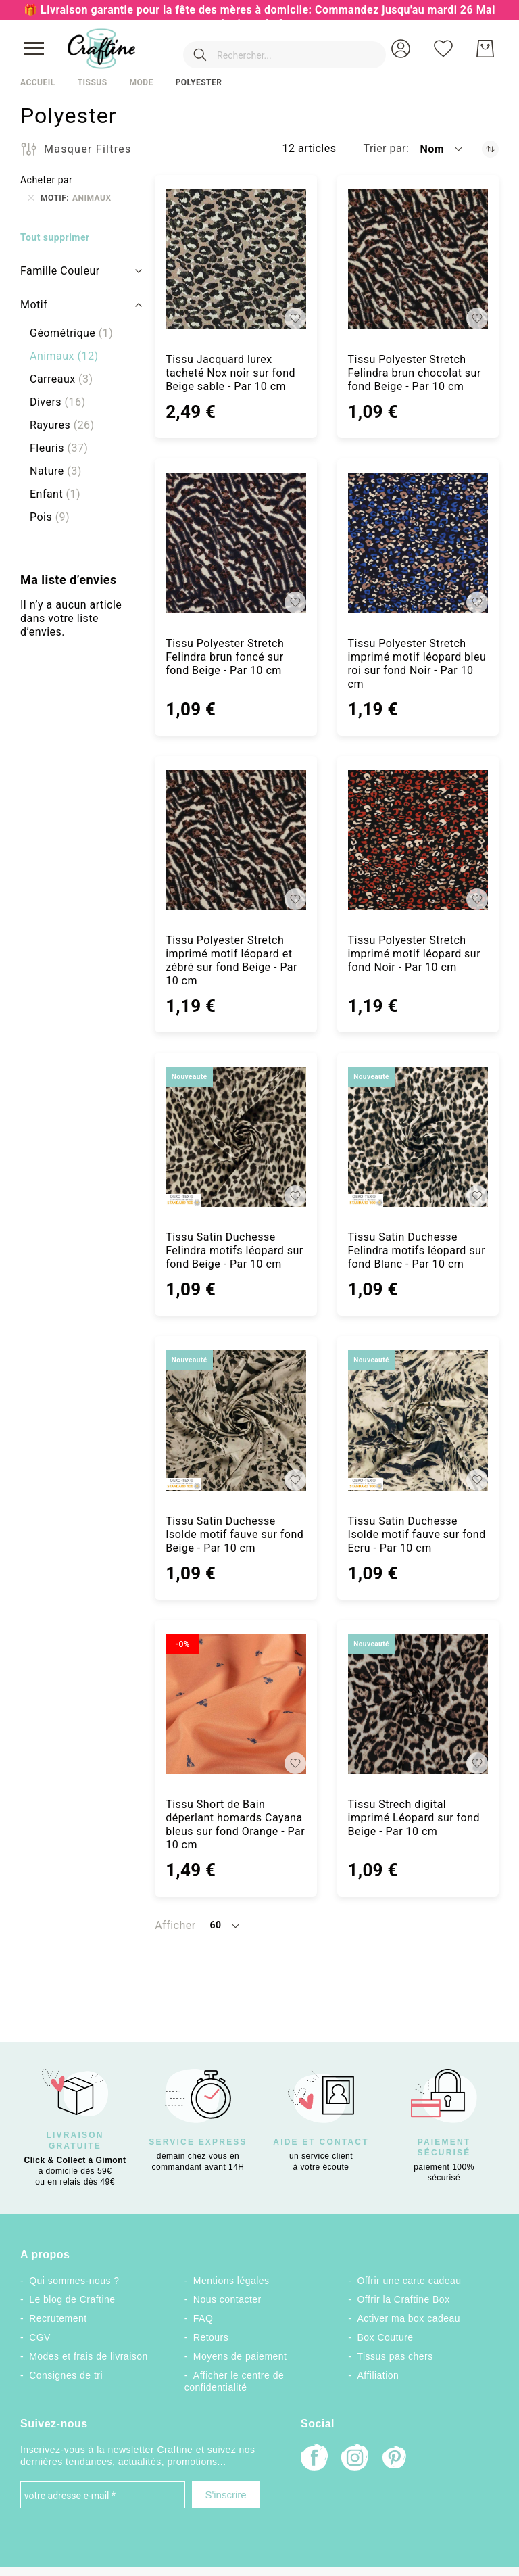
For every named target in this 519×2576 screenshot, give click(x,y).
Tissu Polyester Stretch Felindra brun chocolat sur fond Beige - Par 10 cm (414, 373)
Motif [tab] (33, 304)
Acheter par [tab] (46, 179)
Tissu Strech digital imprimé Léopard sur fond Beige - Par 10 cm (414, 1818)
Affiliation (378, 2375)
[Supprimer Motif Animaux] (31, 198)
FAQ (203, 2318)
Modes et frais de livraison (88, 2356)
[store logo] (101, 48)
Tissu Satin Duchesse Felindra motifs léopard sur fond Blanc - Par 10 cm (417, 1250)
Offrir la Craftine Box (403, 2299)
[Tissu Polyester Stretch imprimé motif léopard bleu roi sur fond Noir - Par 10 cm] (418, 543)
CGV (40, 2337)
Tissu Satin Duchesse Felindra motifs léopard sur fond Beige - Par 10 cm (234, 1250)
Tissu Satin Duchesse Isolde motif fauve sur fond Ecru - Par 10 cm (417, 1534)
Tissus (92, 82)
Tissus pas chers (395, 2356)
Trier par (384, 148)
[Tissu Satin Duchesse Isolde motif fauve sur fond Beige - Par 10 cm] (235, 1420)
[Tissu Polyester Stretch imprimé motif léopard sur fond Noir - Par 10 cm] (418, 840)
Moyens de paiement (240, 2356)
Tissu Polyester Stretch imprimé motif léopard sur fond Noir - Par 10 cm (414, 954)
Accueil (37, 82)
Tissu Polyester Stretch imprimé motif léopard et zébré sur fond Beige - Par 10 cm (231, 960)
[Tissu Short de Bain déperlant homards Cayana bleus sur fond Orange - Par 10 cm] (235, 1704)
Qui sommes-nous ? (74, 2280)
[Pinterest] (395, 2459)
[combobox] (265, 48)
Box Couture (385, 2337)
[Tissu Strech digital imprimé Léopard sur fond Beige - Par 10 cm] (418, 1704)
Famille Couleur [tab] (60, 270)
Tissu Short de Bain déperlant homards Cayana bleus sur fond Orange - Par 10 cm (235, 1824)
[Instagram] (354, 2458)
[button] (401, 48)
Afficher (175, 1925)
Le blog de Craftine (72, 2299)
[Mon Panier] (485, 48)
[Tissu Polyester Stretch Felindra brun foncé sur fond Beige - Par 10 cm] (235, 543)
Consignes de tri (66, 2375)
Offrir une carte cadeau (409, 2280)
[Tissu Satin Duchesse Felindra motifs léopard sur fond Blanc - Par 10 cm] (418, 1137)
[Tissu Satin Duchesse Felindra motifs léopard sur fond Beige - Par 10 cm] (235, 1137)
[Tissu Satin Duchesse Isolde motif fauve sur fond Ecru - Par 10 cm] (418, 1420)
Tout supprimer (55, 237)
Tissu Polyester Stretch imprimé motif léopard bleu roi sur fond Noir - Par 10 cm (417, 663)
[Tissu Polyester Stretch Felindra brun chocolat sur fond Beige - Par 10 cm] (418, 259)
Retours (210, 2337)
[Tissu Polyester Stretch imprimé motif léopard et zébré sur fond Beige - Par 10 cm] (235, 840)
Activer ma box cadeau (409, 2318)
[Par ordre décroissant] (490, 149)
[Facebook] (314, 2458)
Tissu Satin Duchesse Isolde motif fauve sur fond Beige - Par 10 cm (234, 1534)
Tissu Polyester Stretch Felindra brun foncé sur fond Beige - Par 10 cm (225, 657)
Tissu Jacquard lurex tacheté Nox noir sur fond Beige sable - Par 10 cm (230, 373)
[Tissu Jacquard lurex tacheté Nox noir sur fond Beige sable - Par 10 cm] (235, 259)
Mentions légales (231, 2280)
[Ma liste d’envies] (443, 48)
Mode (141, 82)
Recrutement (57, 2318)
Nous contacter (227, 2299)
